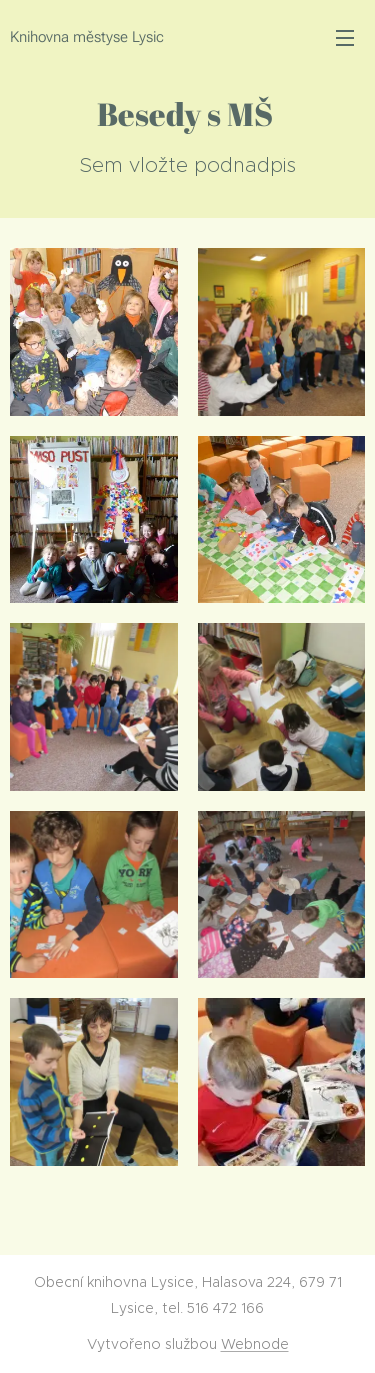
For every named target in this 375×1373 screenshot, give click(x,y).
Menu (345, 38)
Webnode (255, 1344)
